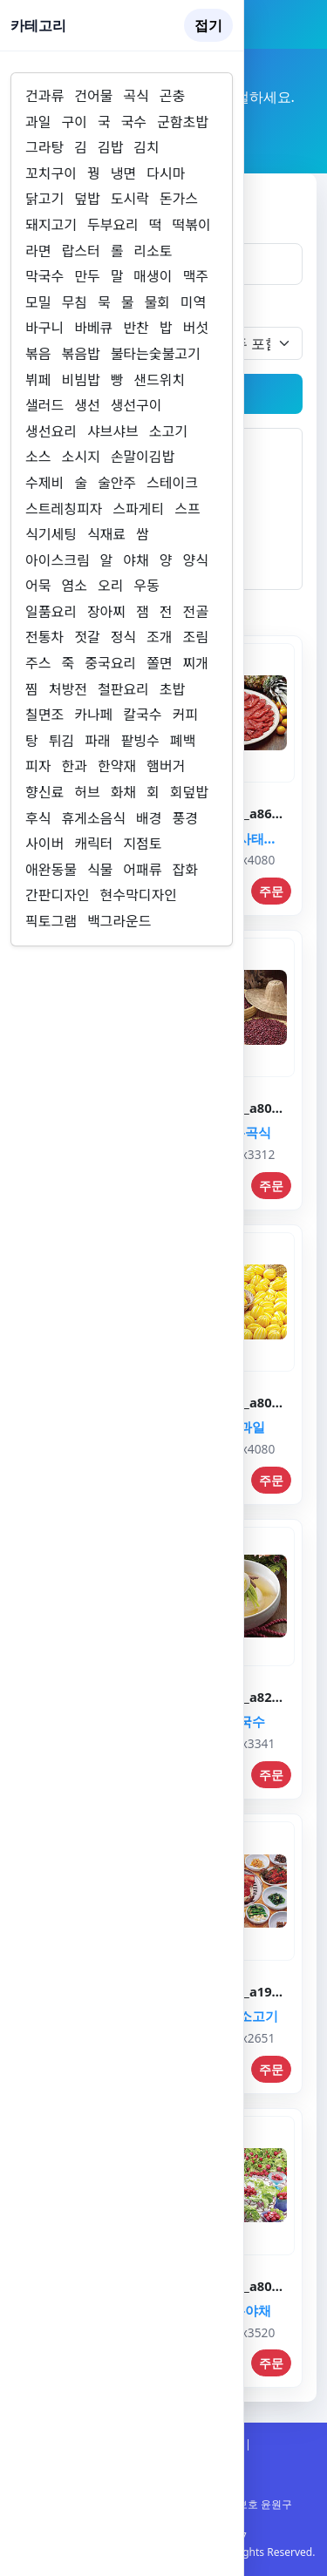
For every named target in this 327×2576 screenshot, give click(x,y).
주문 (271, 891)
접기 (208, 25)
